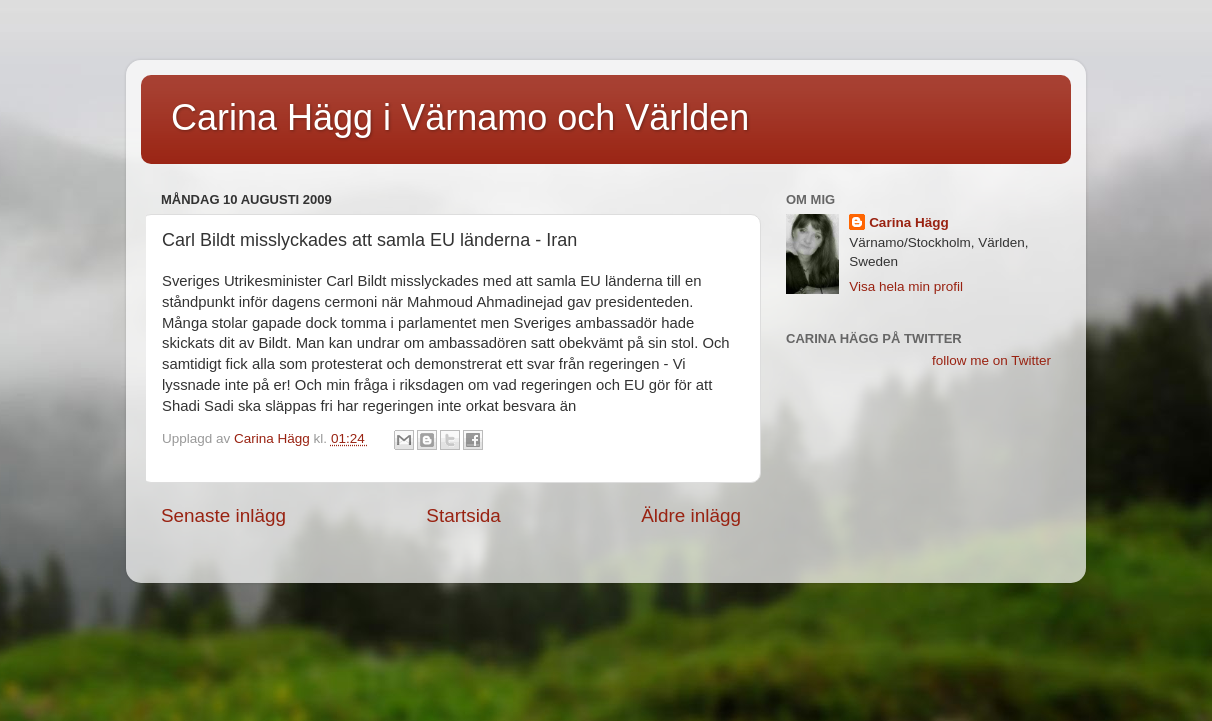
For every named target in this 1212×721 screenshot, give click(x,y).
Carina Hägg (909, 222)
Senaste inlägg (223, 515)
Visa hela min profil (906, 286)
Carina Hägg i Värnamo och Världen (460, 117)
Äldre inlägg (691, 515)
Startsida (463, 515)
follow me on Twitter (991, 360)
